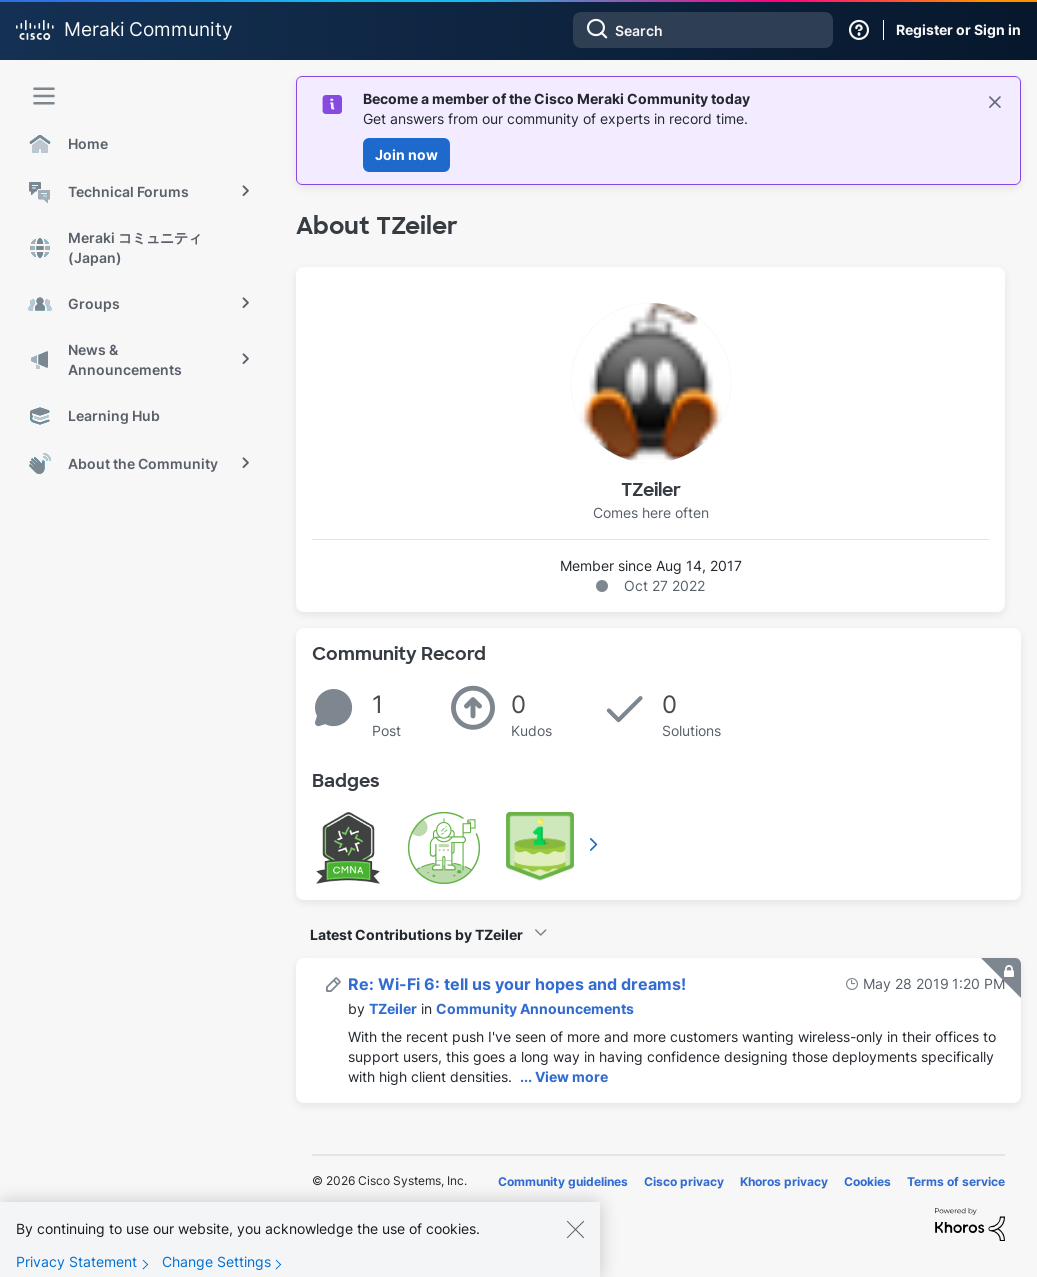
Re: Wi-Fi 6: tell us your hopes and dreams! (517, 984)
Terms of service (956, 1181)
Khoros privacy (784, 1181)
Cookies (867, 1181)
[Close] (575, 1242)
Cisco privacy (684, 1181)
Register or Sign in (958, 29)
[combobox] (703, 30)
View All (595, 844)
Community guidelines (563, 1181)
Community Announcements (535, 1008)
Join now (406, 154)
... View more (564, 1076)
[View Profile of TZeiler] (393, 1008)
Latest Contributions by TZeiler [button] (416, 934)
